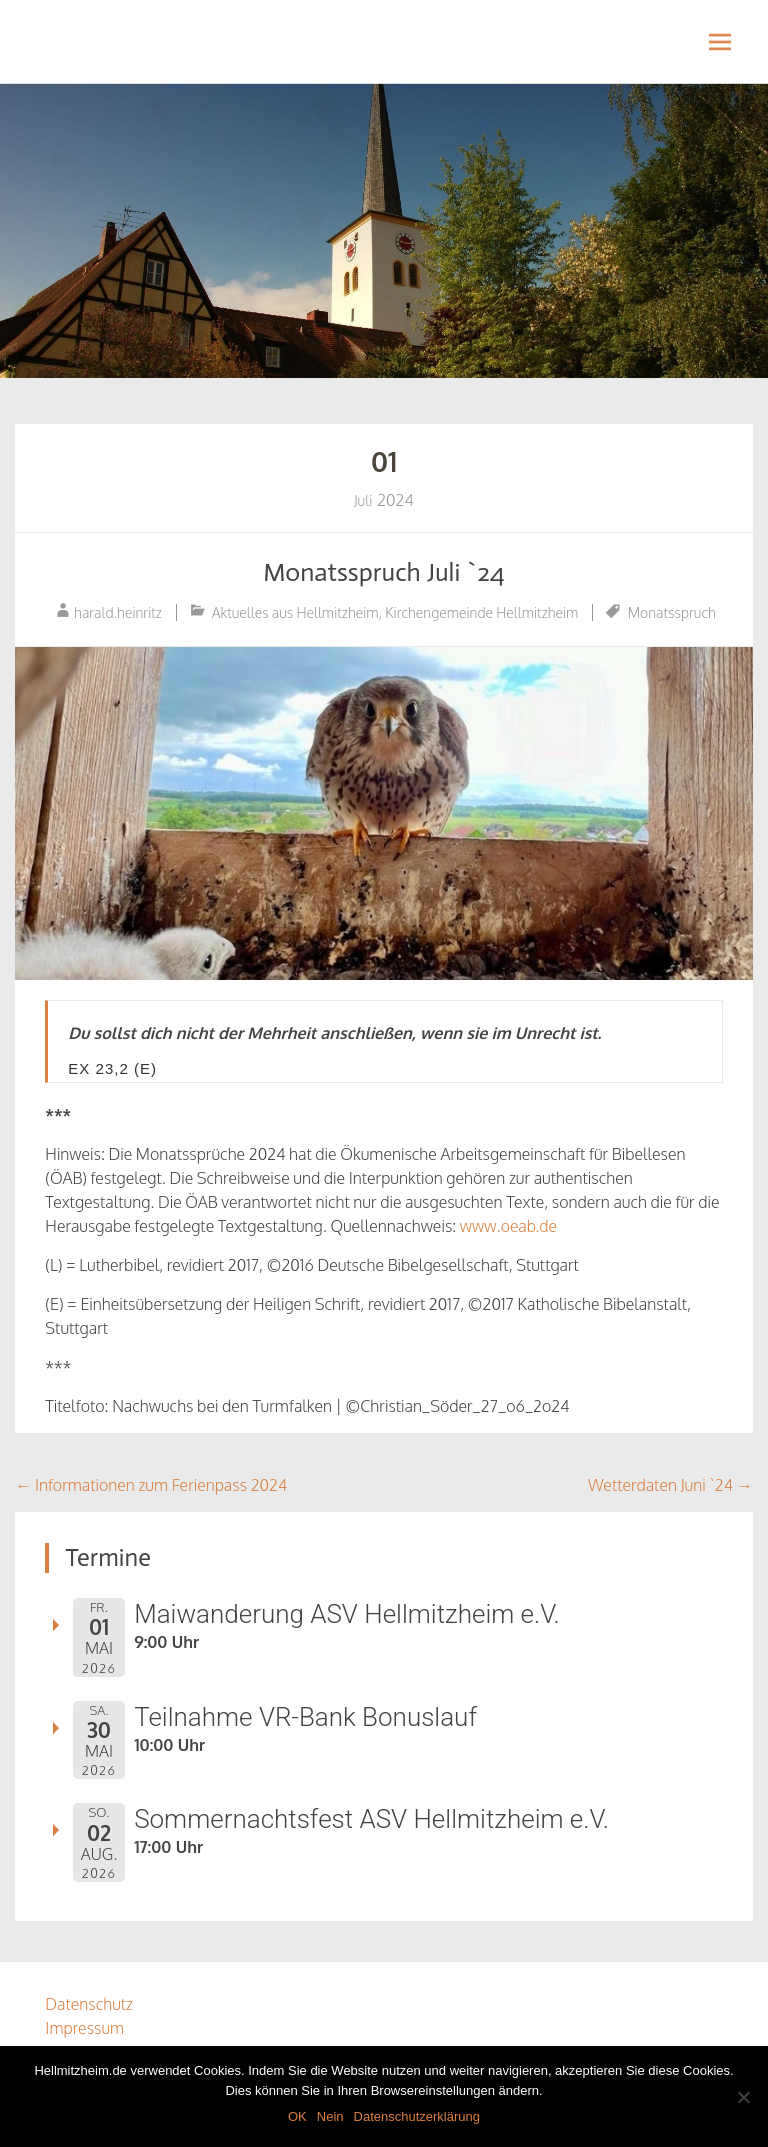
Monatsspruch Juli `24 (384, 572)
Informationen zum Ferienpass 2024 (151, 1485)
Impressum (84, 2028)
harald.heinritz (118, 612)
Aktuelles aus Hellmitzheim (295, 612)
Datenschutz (89, 2004)
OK (297, 2116)
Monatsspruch (672, 612)
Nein (330, 2116)
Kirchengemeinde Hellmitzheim (481, 612)
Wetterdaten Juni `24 (670, 1485)
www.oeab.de (508, 1226)
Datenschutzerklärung (417, 2116)
